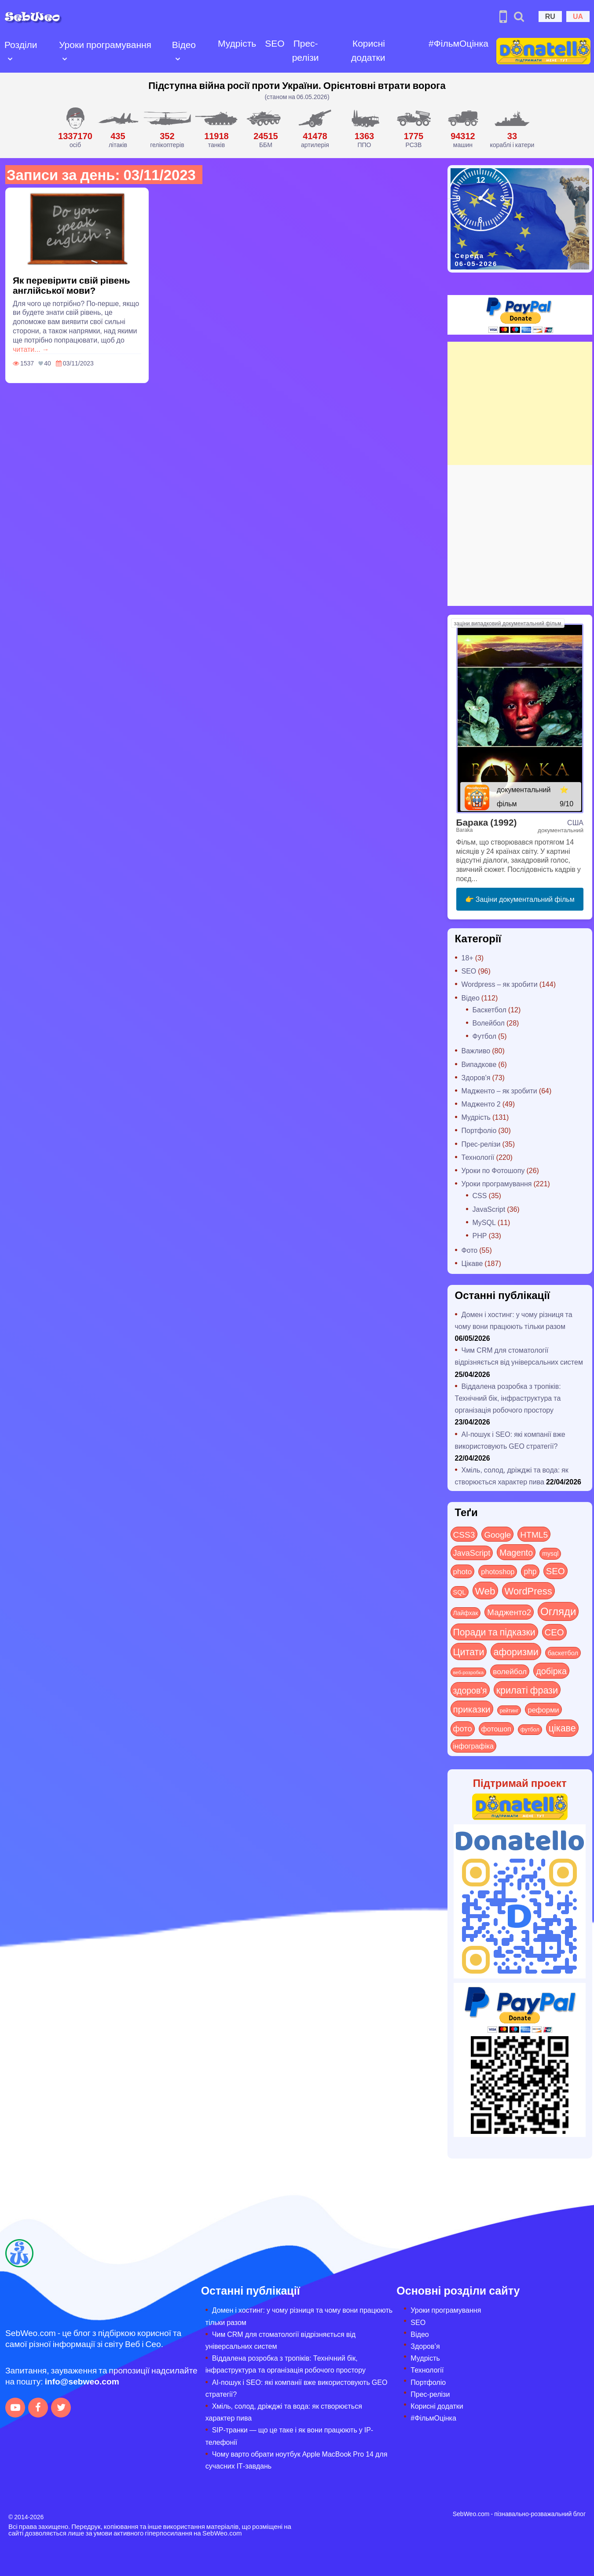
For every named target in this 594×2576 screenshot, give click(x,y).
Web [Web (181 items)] (485, 1590)
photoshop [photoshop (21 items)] (497, 1571)
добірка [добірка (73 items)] (551, 1670)
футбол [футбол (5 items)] (530, 1729)
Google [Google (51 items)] (497, 1534)
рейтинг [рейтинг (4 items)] (509, 1710)
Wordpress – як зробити (500, 984)
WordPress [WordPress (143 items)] (528, 1590)
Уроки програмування (105, 44)
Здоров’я (425, 2346)
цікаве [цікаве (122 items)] (562, 1728)
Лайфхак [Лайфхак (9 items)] (465, 1613)
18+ (467, 957)
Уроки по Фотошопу (493, 1170)
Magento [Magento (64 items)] (516, 1551)
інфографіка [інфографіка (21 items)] (473, 1745)
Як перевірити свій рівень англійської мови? (71, 285)
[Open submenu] (10, 58)
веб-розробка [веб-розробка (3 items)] (468, 1672)
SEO (274, 43)
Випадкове (479, 1064)
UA (578, 16)
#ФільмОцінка (458, 43)
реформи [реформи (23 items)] (543, 1709)
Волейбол (489, 1022)
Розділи (20, 44)
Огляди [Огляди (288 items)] (558, 1611)
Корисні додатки (368, 50)
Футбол (485, 1036)
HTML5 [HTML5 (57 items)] (534, 1534)
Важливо (476, 1050)
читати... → (31, 349)
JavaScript (489, 1209)
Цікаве (472, 1263)
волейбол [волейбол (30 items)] (510, 1671)
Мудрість (237, 43)
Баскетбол (489, 1009)
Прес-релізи (305, 50)
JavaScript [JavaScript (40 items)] (472, 1552)
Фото (470, 1250)
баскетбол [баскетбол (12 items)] (563, 1652)
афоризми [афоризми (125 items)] (515, 1651)
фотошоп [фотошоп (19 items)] (496, 1728)
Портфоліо (479, 1130)
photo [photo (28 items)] (462, 1571)
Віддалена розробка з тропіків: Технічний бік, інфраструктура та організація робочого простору (508, 1397)
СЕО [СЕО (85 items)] (554, 1631)
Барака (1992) (486, 822)
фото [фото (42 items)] (462, 1728)
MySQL (484, 1222)
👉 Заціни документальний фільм (520, 899)
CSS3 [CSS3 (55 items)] (464, 1534)
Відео (184, 44)
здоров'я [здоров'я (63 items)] (470, 1689)
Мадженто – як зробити (499, 1090)
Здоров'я (476, 1077)
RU (550, 16)
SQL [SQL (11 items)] (459, 1591)
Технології (478, 1157)
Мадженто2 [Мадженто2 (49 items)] (509, 1611)
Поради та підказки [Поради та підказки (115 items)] (494, 1632)
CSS (480, 1195)
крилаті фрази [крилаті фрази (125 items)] (527, 1689)
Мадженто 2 (481, 1103)
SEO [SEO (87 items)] (555, 1570)
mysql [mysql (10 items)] (550, 1553)
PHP (480, 1235)
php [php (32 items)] (530, 1571)
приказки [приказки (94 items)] (472, 1709)
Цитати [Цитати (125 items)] (468, 1651)
